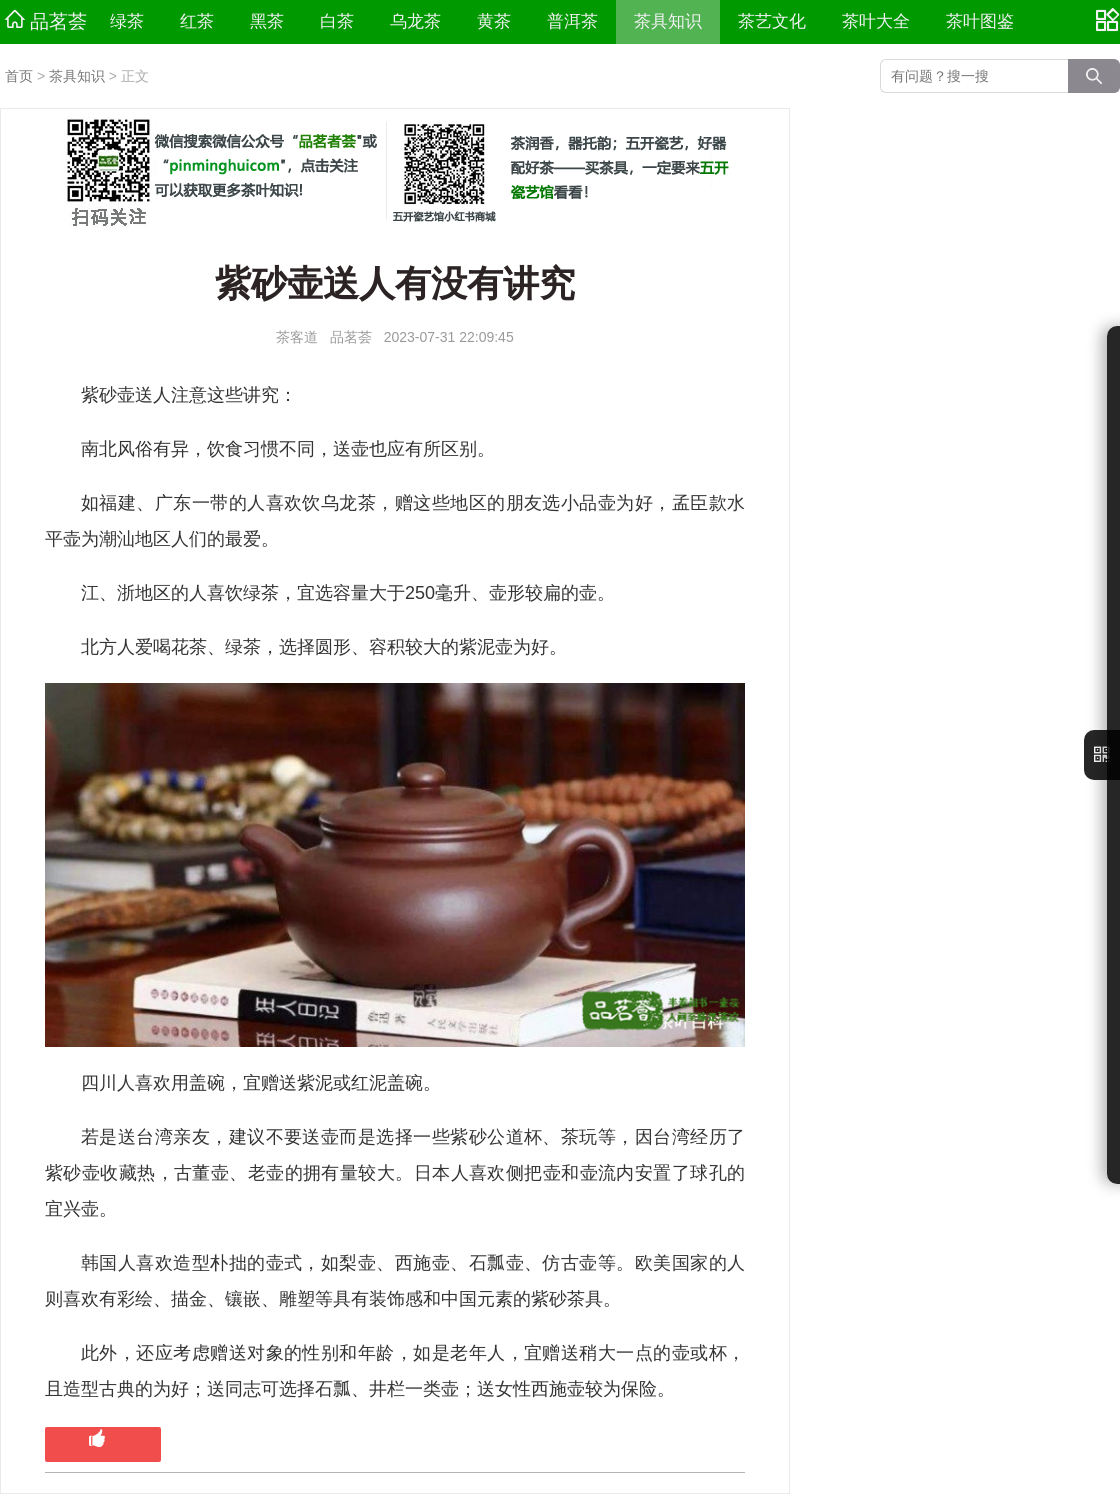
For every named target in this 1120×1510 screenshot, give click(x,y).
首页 (19, 76)
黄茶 (494, 21)
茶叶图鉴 (980, 21)
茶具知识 (668, 21)
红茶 (197, 21)
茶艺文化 (772, 21)
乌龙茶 (415, 21)
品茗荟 (46, 21)
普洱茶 (572, 21)
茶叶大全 (876, 21)
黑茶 (267, 21)
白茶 (337, 21)
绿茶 (127, 21)
